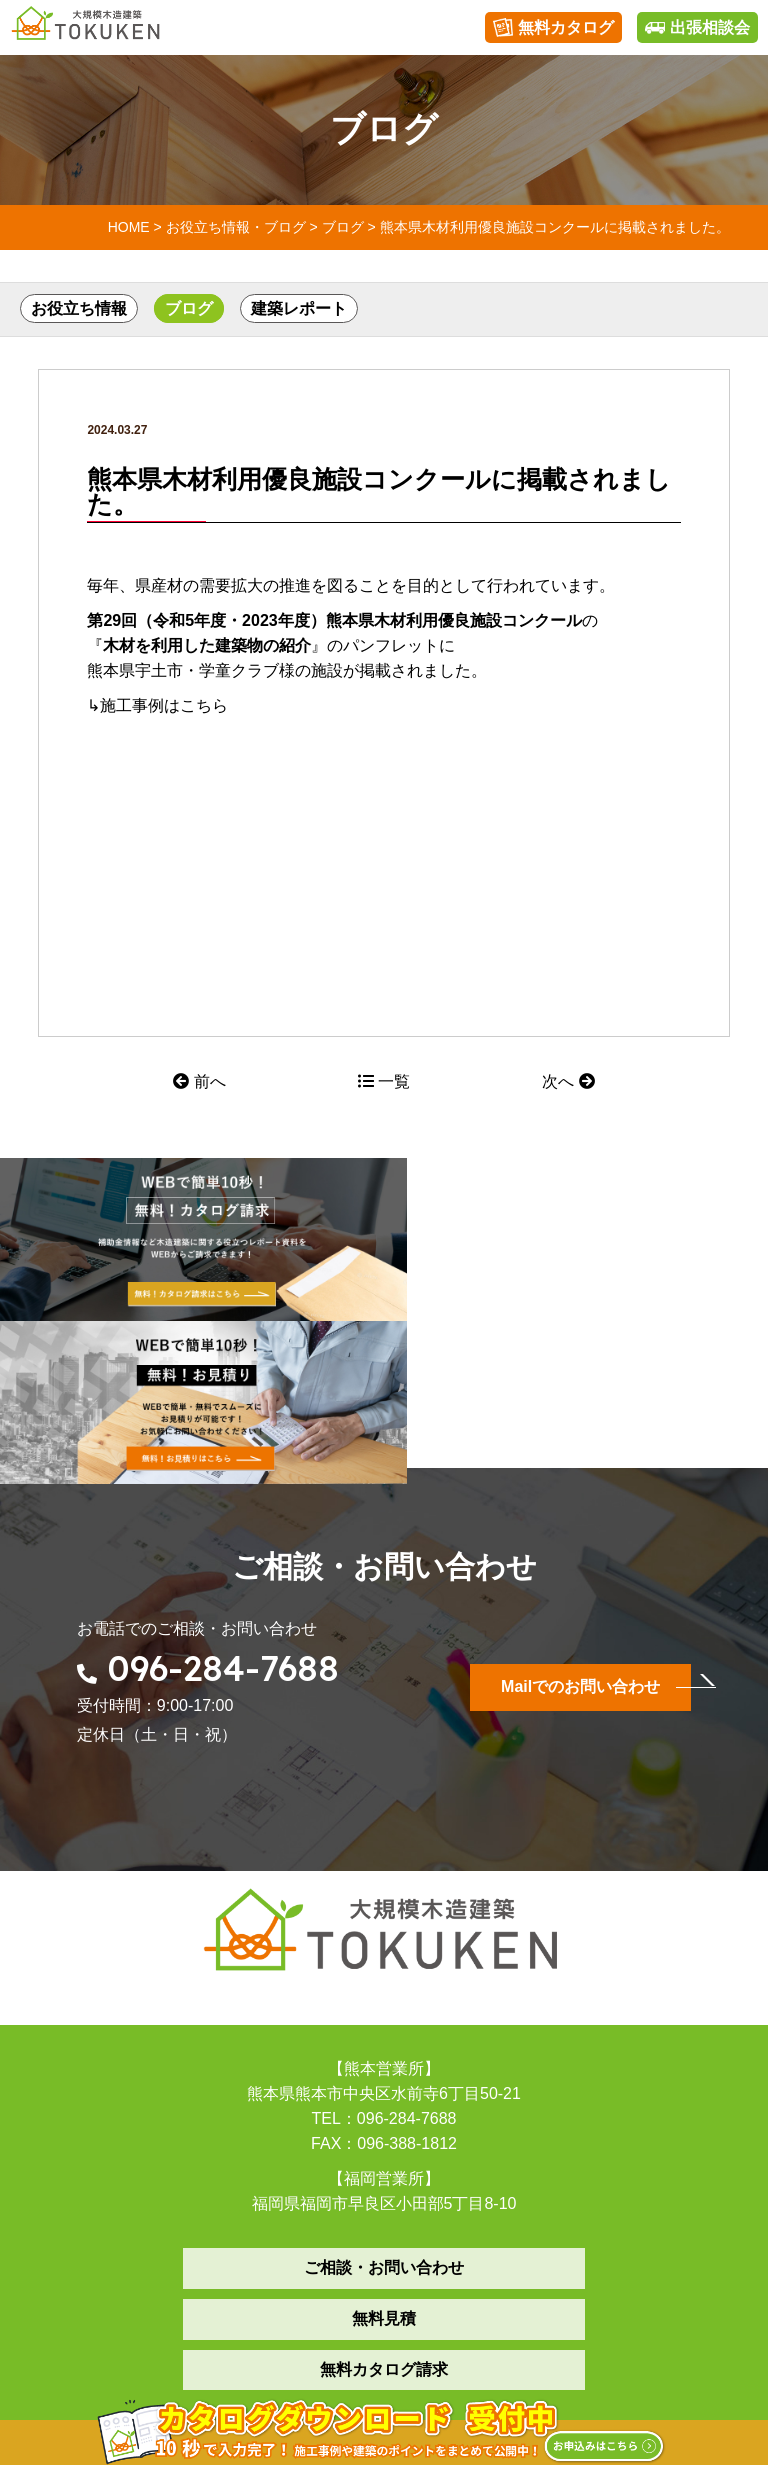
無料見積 (384, 2146)
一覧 (384, 1081)
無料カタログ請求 (384, 2197)
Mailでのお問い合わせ (580, 1514)
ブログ (189, 308)
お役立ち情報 (79, 308)
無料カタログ (553, 28)
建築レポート (299, 308)
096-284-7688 (224, 1496)
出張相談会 (697, 28)
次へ (568, 1081)
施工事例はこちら (164, 705)
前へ (199, 1081)
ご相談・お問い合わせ (384, 2095)
